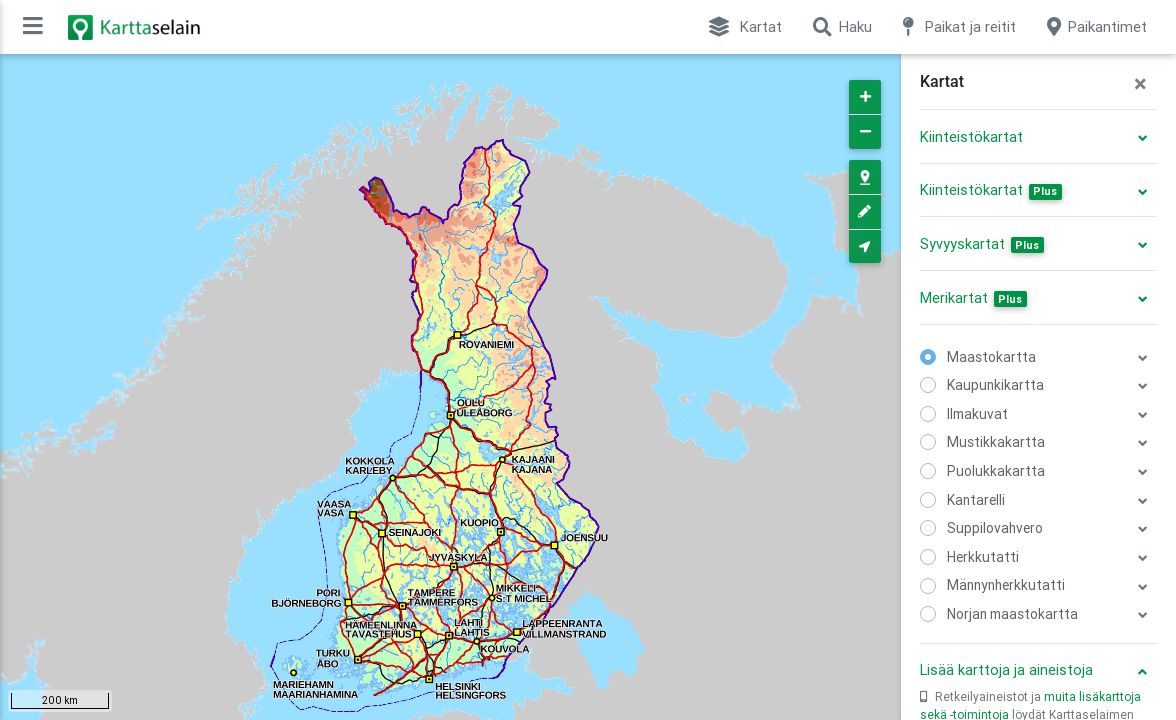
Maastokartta (991, 357)
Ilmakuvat (977, 414)
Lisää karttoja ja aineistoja (1006, 670)
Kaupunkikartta (995, 385)
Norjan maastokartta (1012, 614)
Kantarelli (976, 500)
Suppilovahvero (995, 528)
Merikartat (973, 298)
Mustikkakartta (996, 442)
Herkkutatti (983, 557)
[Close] (1140, 84)
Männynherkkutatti (1006, 585)
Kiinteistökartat (971, 137)
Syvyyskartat (982, 244)
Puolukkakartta (996, 471)
